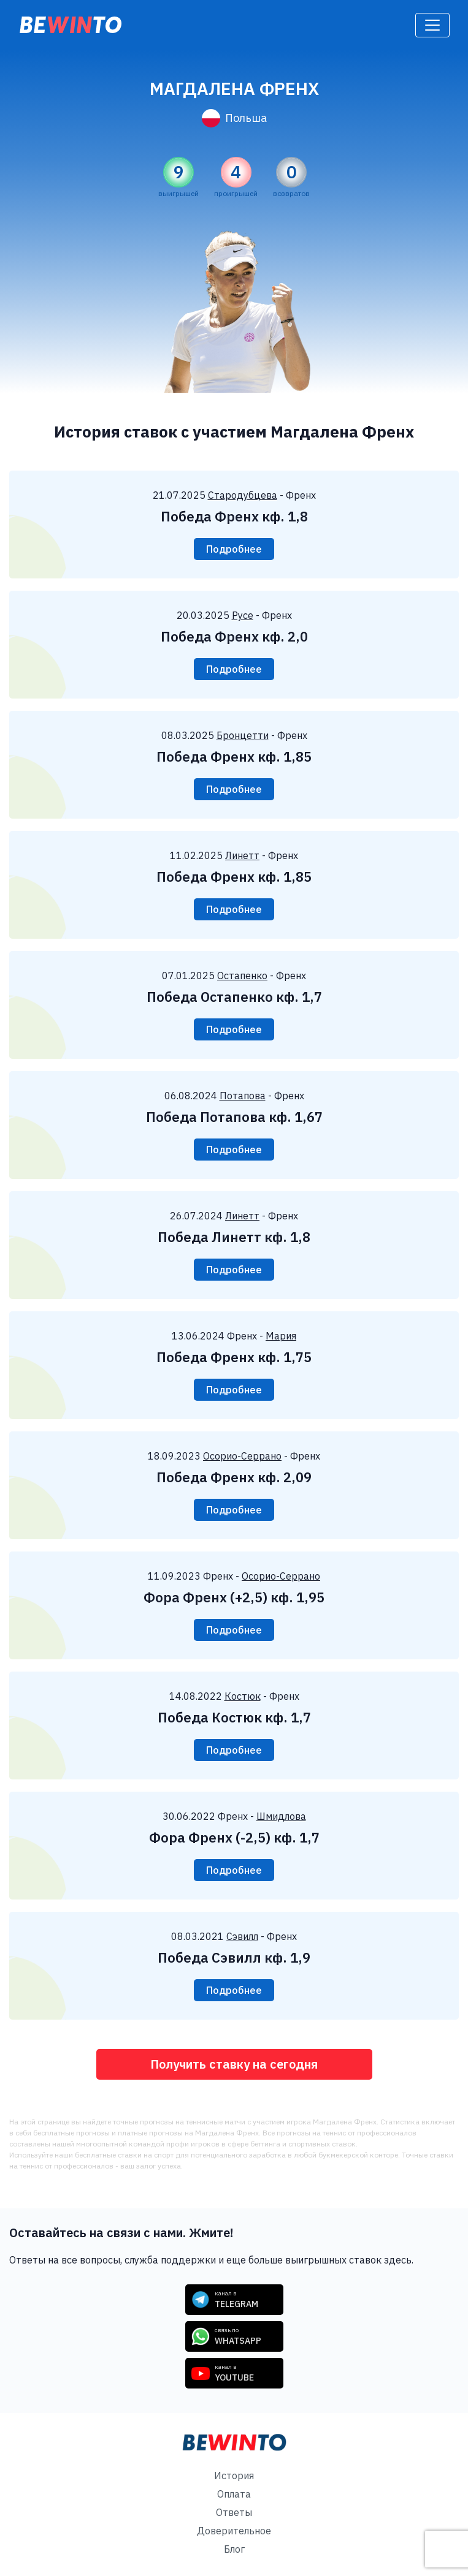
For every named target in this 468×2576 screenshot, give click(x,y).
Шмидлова (281, 1816)
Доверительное (234, 2531)
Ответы (234, 2512)
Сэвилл (242, 1936)
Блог (234, 2549)
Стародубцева (242, 495)
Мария (281, 1336)
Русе (242, 615)
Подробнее (234, 549)
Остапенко (242, 975)
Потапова (243, 1095)
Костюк (242, 1696)
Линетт (242, 855)
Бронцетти (243, 735)
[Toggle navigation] (432, 25)
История (234, 2475)
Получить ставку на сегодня (234, 2064)
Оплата (234, 2494)
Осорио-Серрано (242, 1456)
